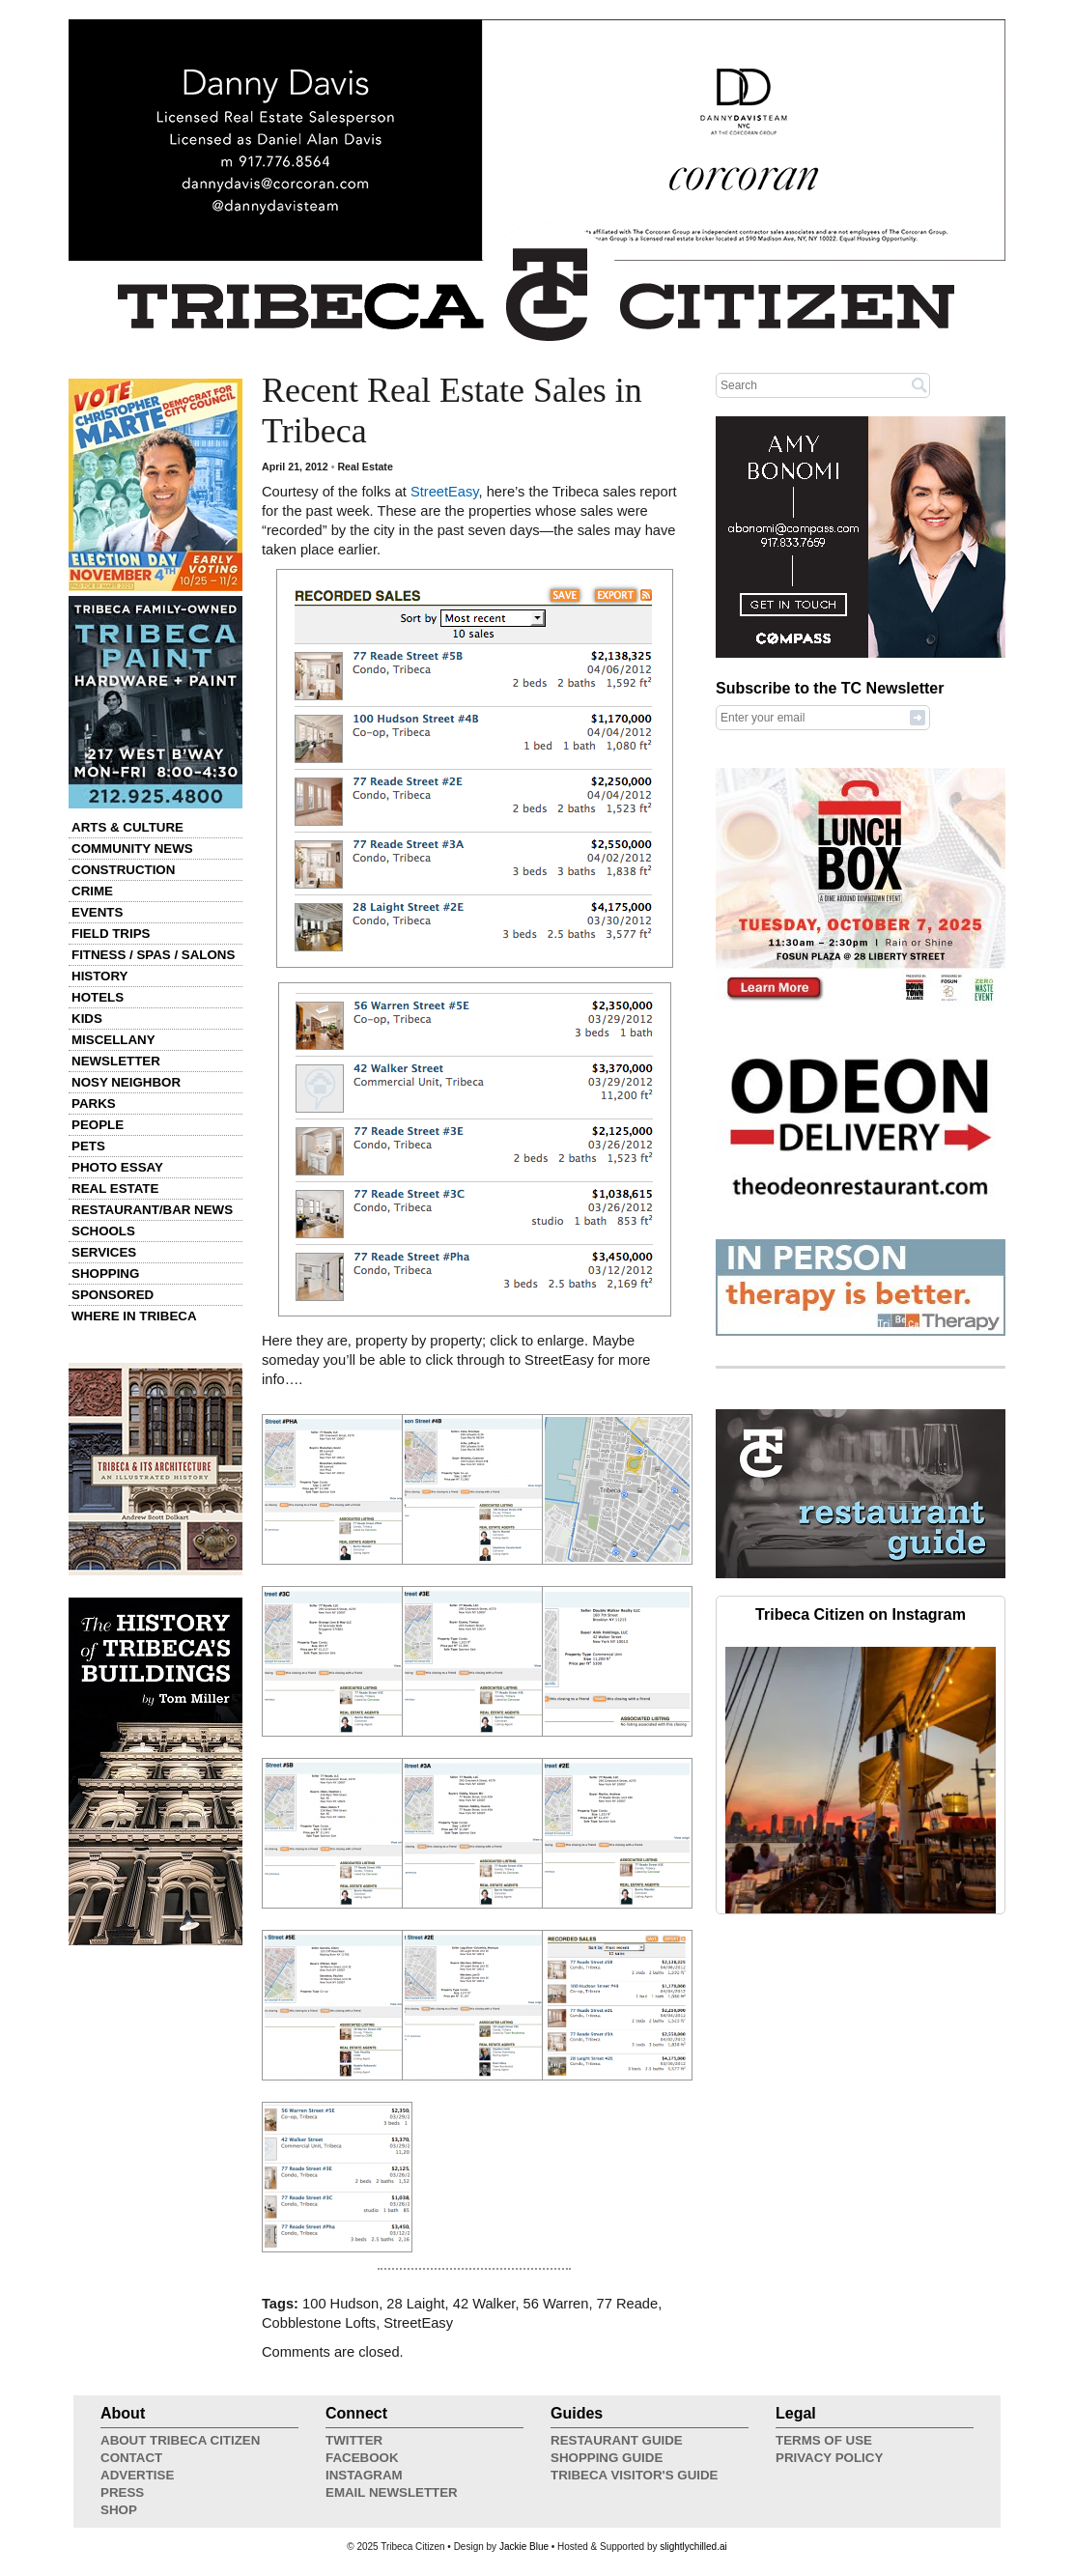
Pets (88, 1146)
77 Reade (628, 2303)
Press (122, 2492)
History (99, 976)
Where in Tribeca (134, 1316)
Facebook (362, 2457)
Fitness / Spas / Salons (153, 955)
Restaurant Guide (617, 2440)
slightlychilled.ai (693, 2546)
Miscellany (113, 1040)
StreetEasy (444, 491)
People (97, 1125)
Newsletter (115, 1061)
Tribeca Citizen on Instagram (860, 1614)
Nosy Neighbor (126, 1082)
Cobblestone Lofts (319, 2323)
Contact (131, 2457)
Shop (118, 2510)
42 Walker (484, 2303)
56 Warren (556, 2303)
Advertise (137, 2475)
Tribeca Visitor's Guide (635, 2475)
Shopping (105, 1273)
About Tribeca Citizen (180, 2440)
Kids (86, 1018)
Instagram (364, 2475)
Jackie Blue (524, 2546)
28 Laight (415, 2303)
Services (103, 1252)
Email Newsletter (391, 2492)
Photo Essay (117, 1167)
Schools (103, 1231)
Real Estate (114, 1188)
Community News (132, 848)
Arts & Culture (127, 827)
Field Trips (110, 933)
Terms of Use (824, 2440)
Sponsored (112, 1295)
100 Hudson (340, 2303)
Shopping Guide (607, 2457)
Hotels (97, 997)
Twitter (353, 2440)
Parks (93, 1103)
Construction (123, 870)
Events (97, 912)
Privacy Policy (829, 2457)
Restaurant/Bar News (152, 1210)
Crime (92, 891)
